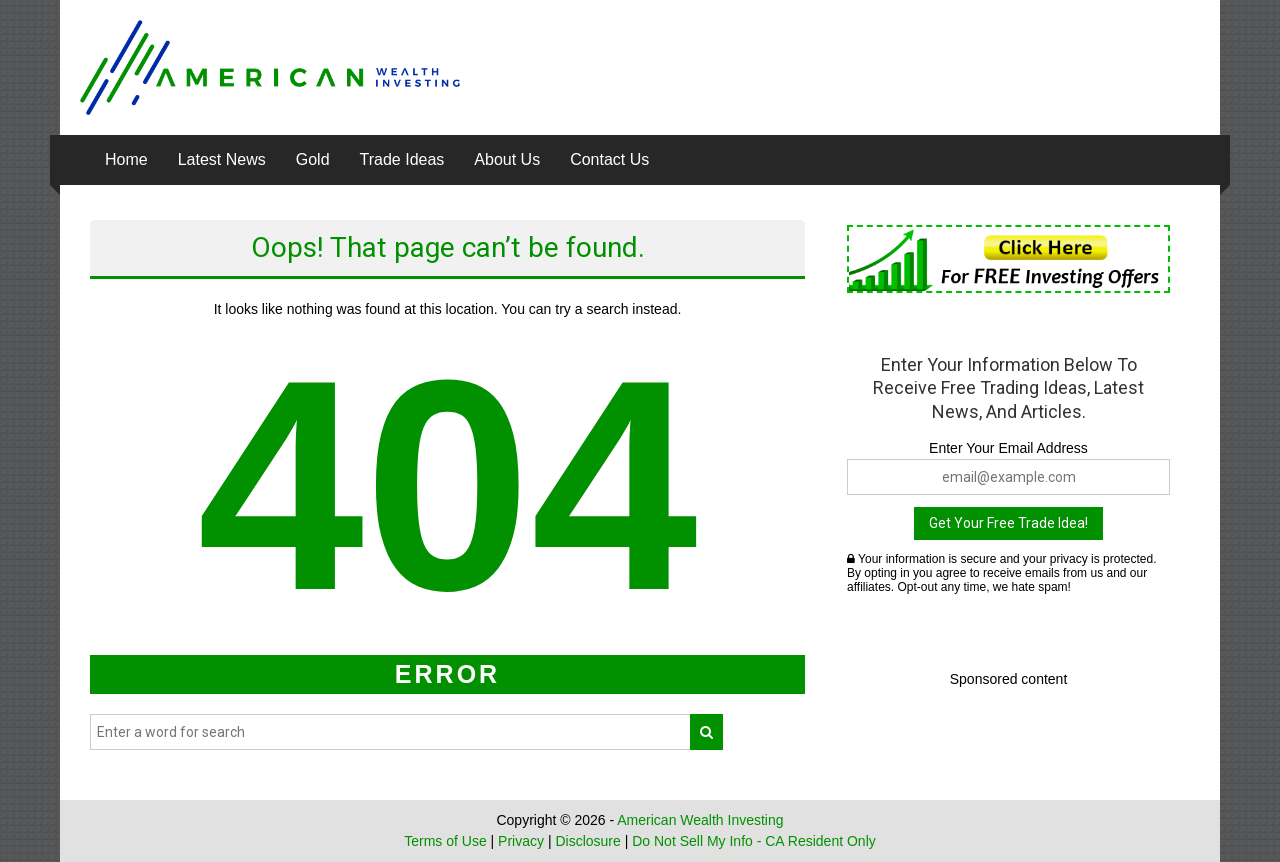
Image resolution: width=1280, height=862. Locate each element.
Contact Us (609, 159)
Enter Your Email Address (1008, 448)
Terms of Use (445, 841)
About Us (507, 159)
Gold (313, 159)
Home (126, 159)
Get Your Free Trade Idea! (1008, 523)
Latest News (222, 159)
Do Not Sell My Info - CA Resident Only (754, 841)
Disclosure (587, 841)
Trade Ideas (402, 159)
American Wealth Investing (700, 820)
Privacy (521, 841)
